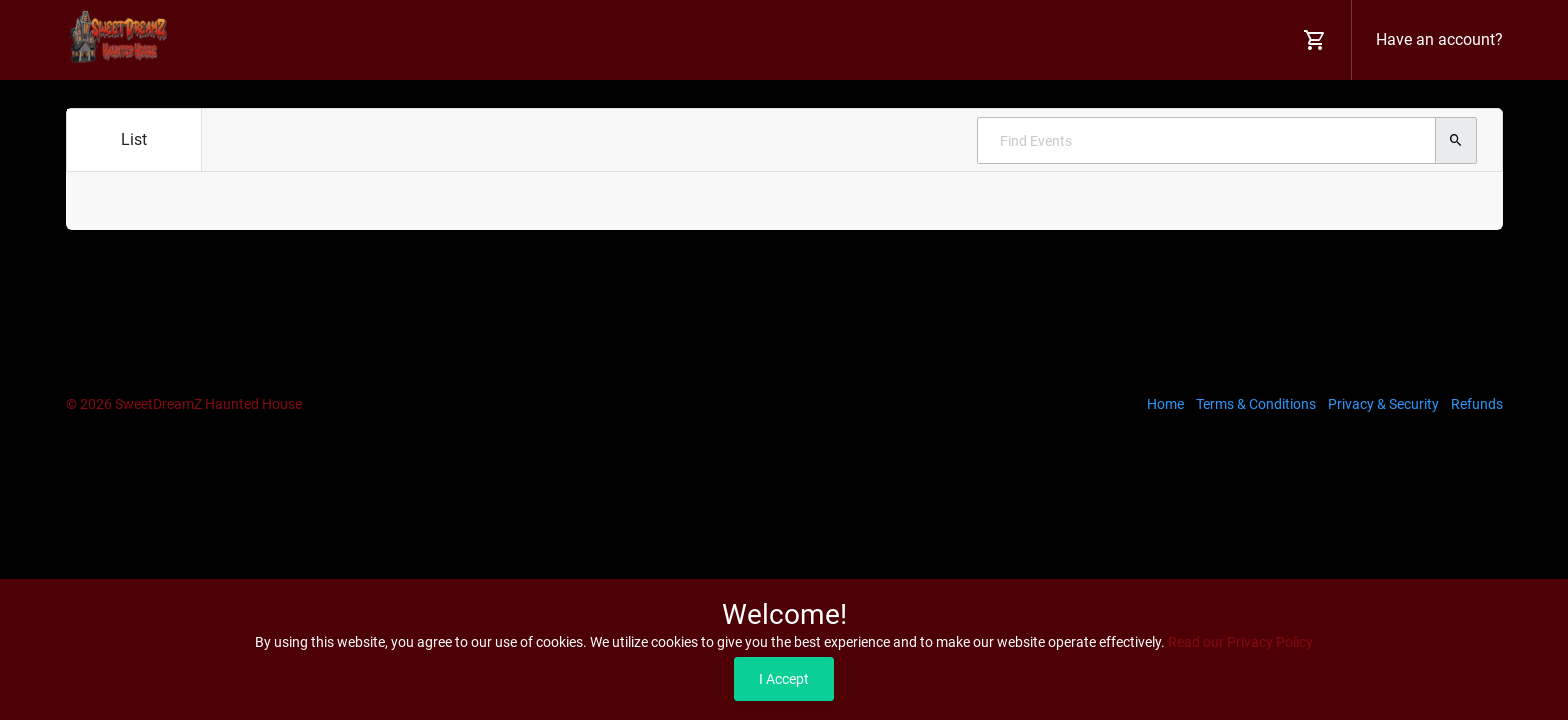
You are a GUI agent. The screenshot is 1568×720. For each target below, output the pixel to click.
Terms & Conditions (1256, 404)
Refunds (1477, 404)
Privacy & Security (1383, 404)
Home (1165, 404)
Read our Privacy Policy (1240, 642)
